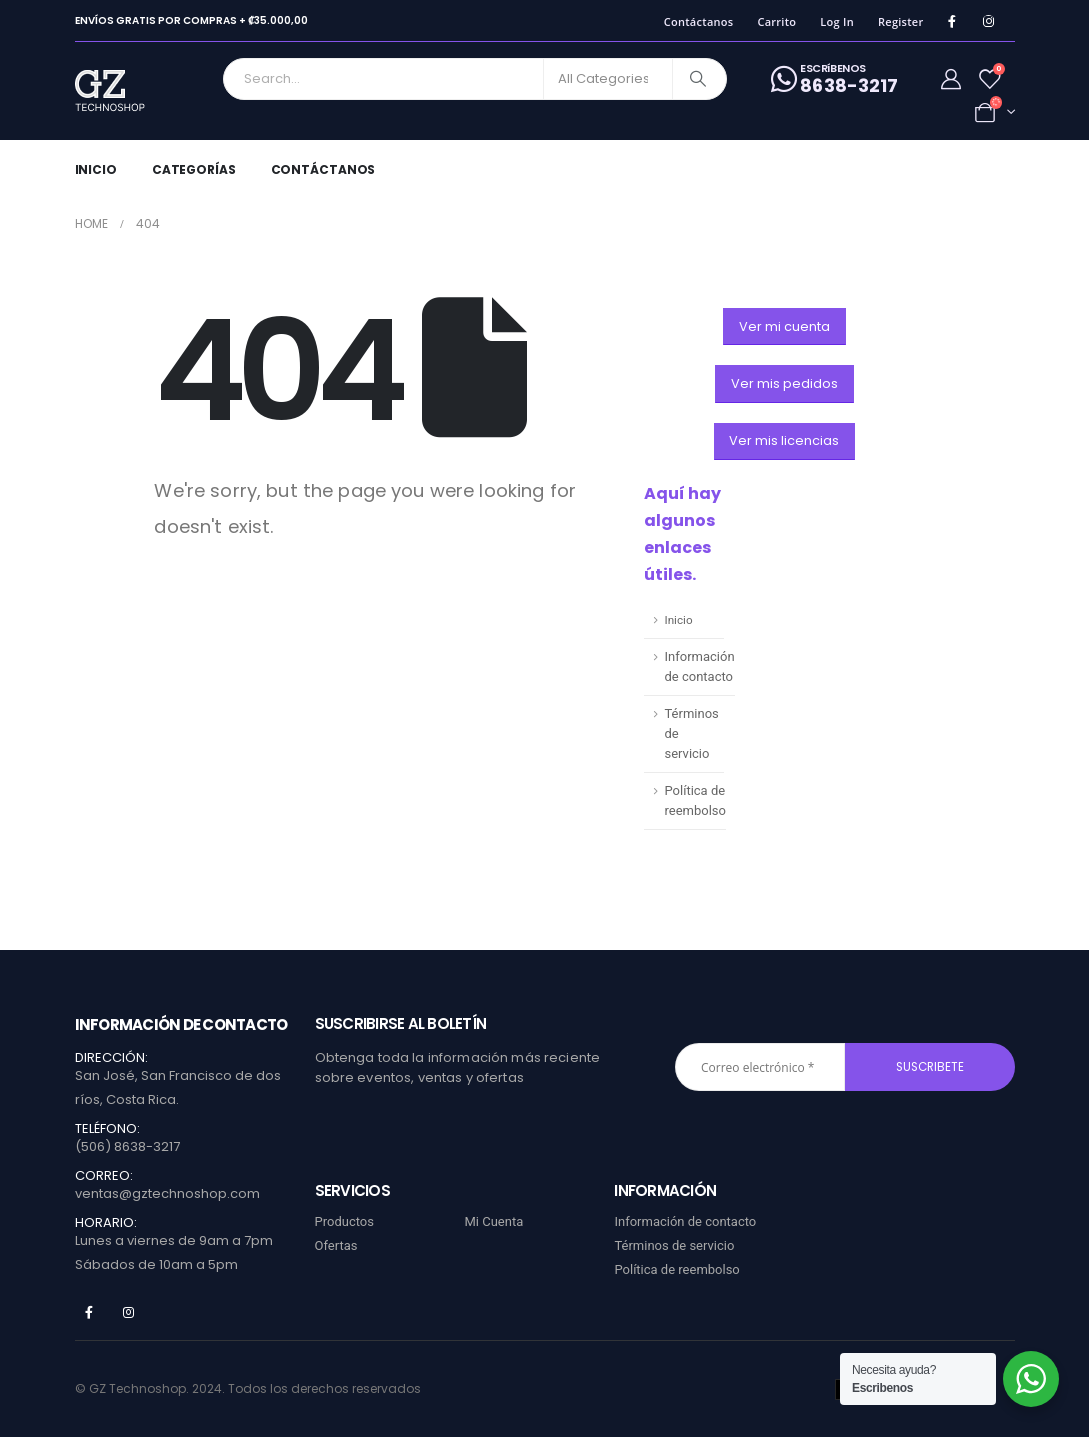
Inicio (96, 169)
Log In (837, 21)
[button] (784, 326)
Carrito (776, 21)
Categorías (194, 169)
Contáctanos (699, 21)
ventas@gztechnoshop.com (167, 1193)
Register (901, 21)
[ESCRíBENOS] (834, 79)
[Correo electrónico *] (760, 1067)
